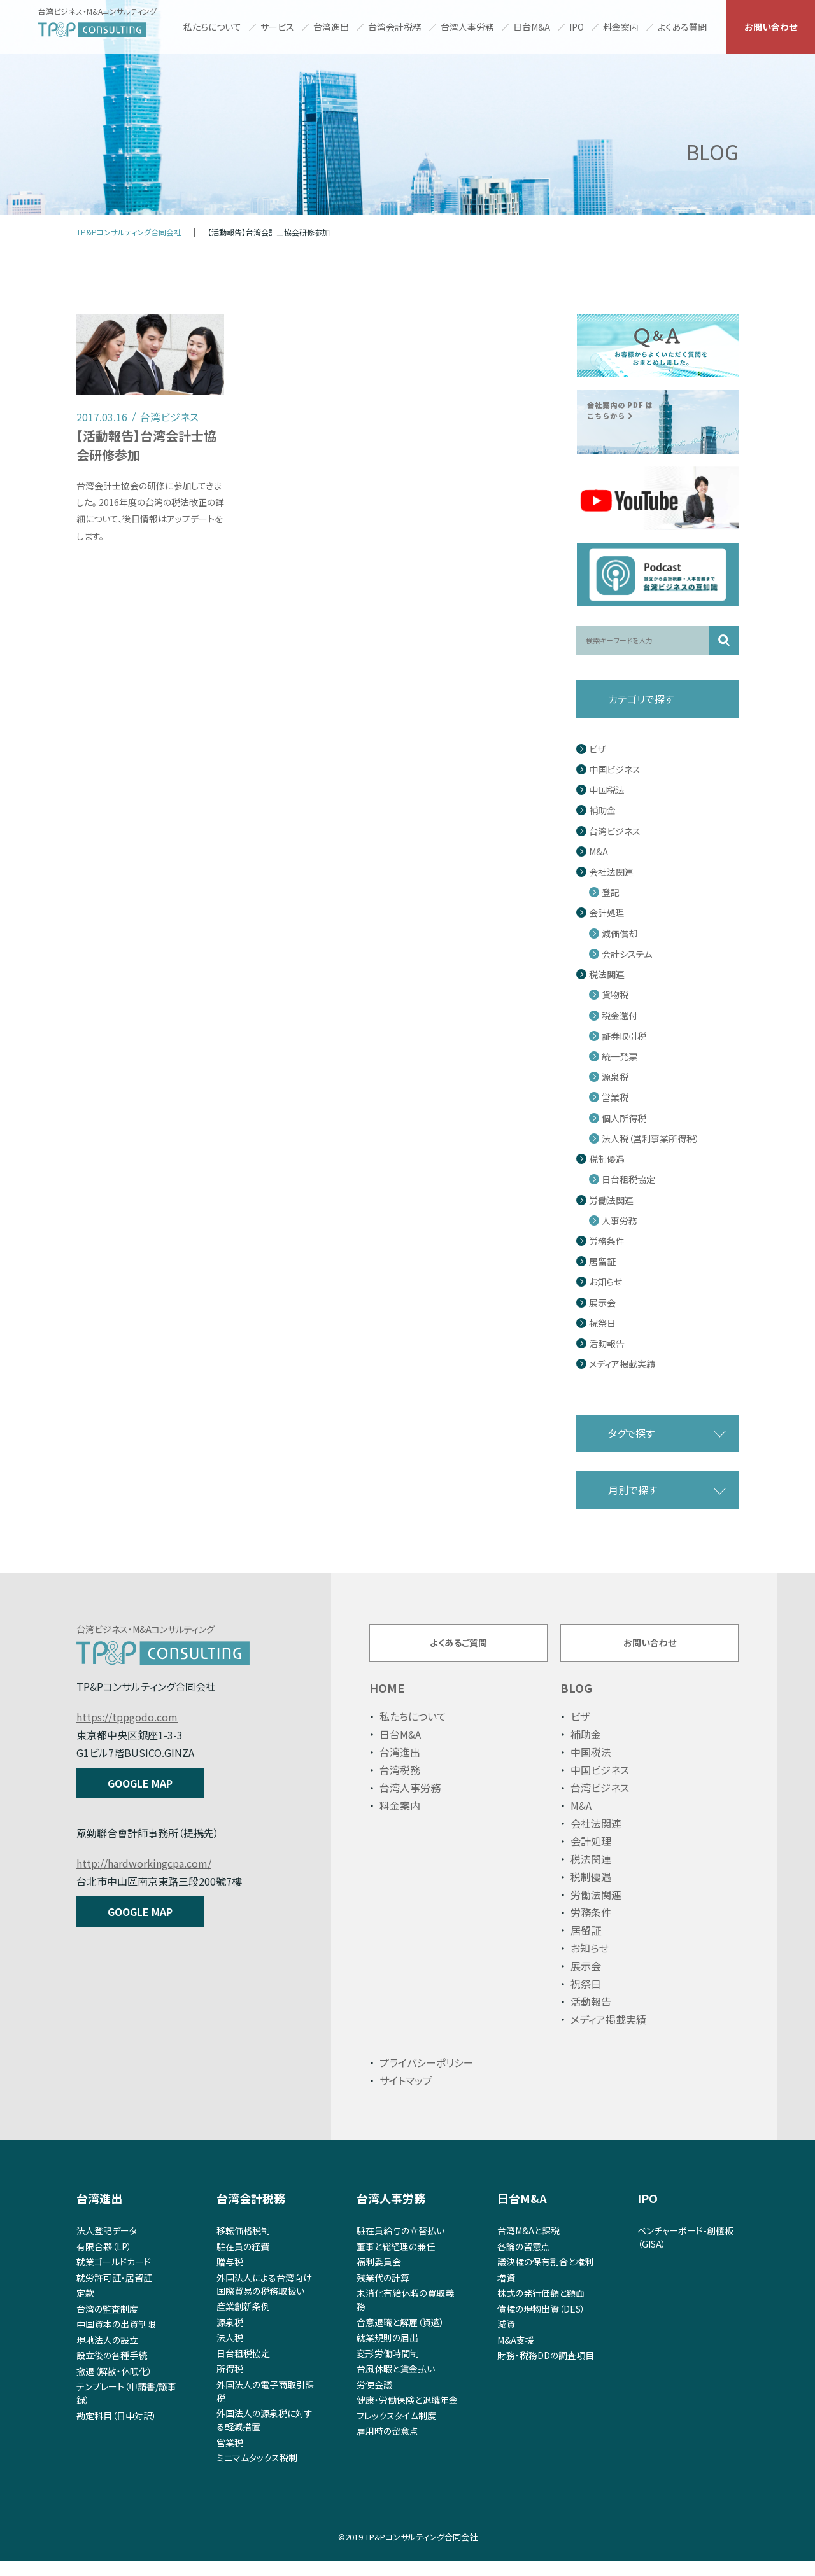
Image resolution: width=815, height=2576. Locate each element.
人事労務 (619, 1220)
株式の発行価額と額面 (541, 2307)
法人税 (229, 2352)
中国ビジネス (615, 769)
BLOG (576, 1702)
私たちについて (212, 26)
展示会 (602, 1303)
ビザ (597, 749)
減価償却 (619, 933)
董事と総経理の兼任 (396, 2260)
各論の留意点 (523, 2260)
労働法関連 (611, 1200)
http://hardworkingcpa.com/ (143, 1863)
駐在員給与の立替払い (400, 2245)
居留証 (602, 1261)
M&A (598, 851)
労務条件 (607, 1241)
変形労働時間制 (388, 2367)
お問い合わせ (770, 26)
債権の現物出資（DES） (541, 2322)
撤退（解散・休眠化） (114, 2385)
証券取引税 (624, 1036)
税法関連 (607, 974)
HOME (386, 1702)
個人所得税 (624, 1118)
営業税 (615, 1097)
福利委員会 (379, 2276)
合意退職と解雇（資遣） (400, 2336)
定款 (85, 2307)
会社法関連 (611, 872)
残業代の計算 (383, 2291)
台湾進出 (331, 26)
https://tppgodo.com (127, 1717)
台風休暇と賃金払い (396, 2383)
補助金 (602, 810)
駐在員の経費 (242, 2260)
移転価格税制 (243, 2245)
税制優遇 (607, 1159)
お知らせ (605, 1282)
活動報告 (607, 1343)
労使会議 (374, 2398)
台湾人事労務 (467, 26)
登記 (611, 892)
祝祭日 (602, 1323)
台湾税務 (399, 1784)
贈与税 (229, 2276)
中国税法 (607, 790)
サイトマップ (405, 2095)
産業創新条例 (243, 2320)
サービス (277, 26)
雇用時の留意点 (387, 2445)
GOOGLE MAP (140, 1783)
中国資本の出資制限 (116, 2338)
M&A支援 (515, 2354)
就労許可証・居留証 (114, 2291)
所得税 (229, 2383)
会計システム (627, 954)
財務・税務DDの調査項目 (545, 2369)
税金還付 (619, 1016)
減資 (506, 2338)
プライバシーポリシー (426, 2077)
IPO (576, 26)
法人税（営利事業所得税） (651, 1138)
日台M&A (531, 26)
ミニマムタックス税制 (256, 2472)
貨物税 (615, 995)
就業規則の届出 (387, 2352)
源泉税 (615, 1077)
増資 (506, 2291)
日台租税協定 (628, 1179)
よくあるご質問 (459, 1649)
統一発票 (619, 1056)
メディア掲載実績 (622, 1364)
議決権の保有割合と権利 (545, 2276)
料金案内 (621, 26)
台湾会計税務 (395, 26)
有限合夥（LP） (104, 2260)
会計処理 (607, 912)
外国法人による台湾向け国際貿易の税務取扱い (264, 2298)
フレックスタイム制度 (396, 2429)
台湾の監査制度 (107, 2322)
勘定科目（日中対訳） (116, 2429)
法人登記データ (106, 2245)
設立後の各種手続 (111, 2369)
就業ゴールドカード (113, 2276)
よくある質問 (682, 26)
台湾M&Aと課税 (528, 2245)
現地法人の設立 (107, 2354)
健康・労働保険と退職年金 (407, 2414)
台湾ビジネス (615, 831)
